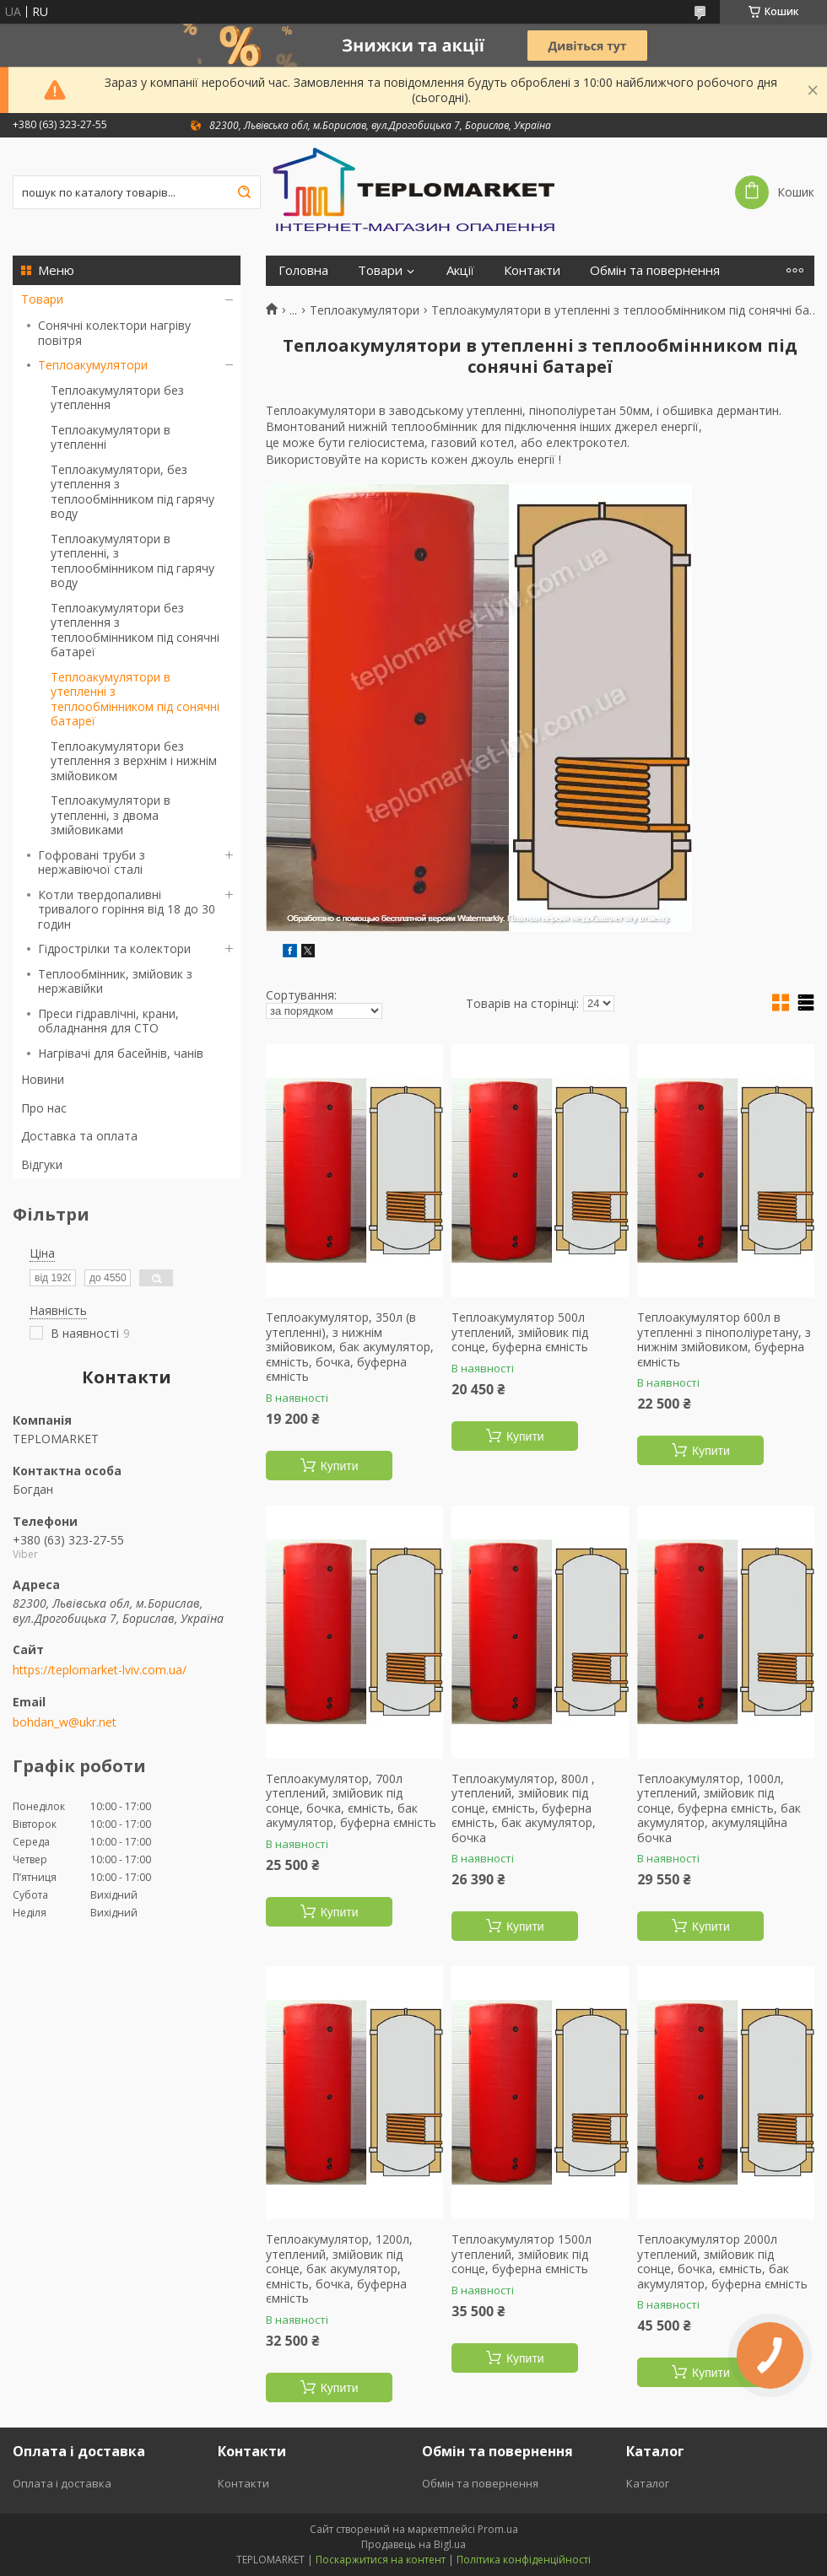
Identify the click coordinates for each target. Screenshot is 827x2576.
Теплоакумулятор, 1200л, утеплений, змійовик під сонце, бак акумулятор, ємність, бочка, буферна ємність (339, 2269)
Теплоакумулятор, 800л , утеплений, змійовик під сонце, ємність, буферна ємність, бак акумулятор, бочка (523, 1808)
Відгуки (41, 1164)
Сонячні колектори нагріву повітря (114, 332)
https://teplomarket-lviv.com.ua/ (99, 1670)
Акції (460, 270)
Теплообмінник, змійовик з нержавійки (115, 981)
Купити (340, 1466)
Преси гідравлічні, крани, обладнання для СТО (108, 1021)
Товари (42, 299)
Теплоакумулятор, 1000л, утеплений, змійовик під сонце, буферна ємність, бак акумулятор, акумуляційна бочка (719, 1808)
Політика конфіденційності (524, 2559)
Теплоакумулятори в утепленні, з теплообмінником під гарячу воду (132, 561)
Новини (42, 1079)
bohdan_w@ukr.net (64, 1722)
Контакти (532, 270)
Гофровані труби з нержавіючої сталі (91, 862)
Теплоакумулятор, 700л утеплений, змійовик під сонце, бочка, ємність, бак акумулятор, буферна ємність (351, 1800)
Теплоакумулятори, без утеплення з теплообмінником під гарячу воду (132, 491)
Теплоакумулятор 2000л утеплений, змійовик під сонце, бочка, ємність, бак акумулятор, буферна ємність (722, 2261)
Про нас (44, 1108)
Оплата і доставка (62, 2483)
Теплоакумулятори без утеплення (117, 397)
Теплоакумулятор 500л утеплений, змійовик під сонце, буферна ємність (519, 1332)
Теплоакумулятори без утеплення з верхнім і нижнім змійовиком (134, 761)
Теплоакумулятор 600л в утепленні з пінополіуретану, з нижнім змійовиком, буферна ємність (724, 1339)
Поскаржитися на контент (381, 2559)
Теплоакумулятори (93, 365)
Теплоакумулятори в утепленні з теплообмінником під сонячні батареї (135, 699)
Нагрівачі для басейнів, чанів (120, 1053)
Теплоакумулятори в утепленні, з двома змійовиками (110, 815)
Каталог (647, 2483)
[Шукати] (244, 192)
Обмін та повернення (655, 270)
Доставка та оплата (79, 1136)
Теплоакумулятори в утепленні (110, 437)
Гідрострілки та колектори (114, 948)
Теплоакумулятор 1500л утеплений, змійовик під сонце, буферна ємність (521, 2254)
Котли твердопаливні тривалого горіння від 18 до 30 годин (126, 909)
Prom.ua (498, 2529)
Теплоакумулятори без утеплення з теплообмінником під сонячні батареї (135, 630)
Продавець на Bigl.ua (413, 2544)
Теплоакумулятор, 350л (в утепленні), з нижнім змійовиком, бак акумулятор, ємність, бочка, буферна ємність (350, 1347)
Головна (303, 270)
